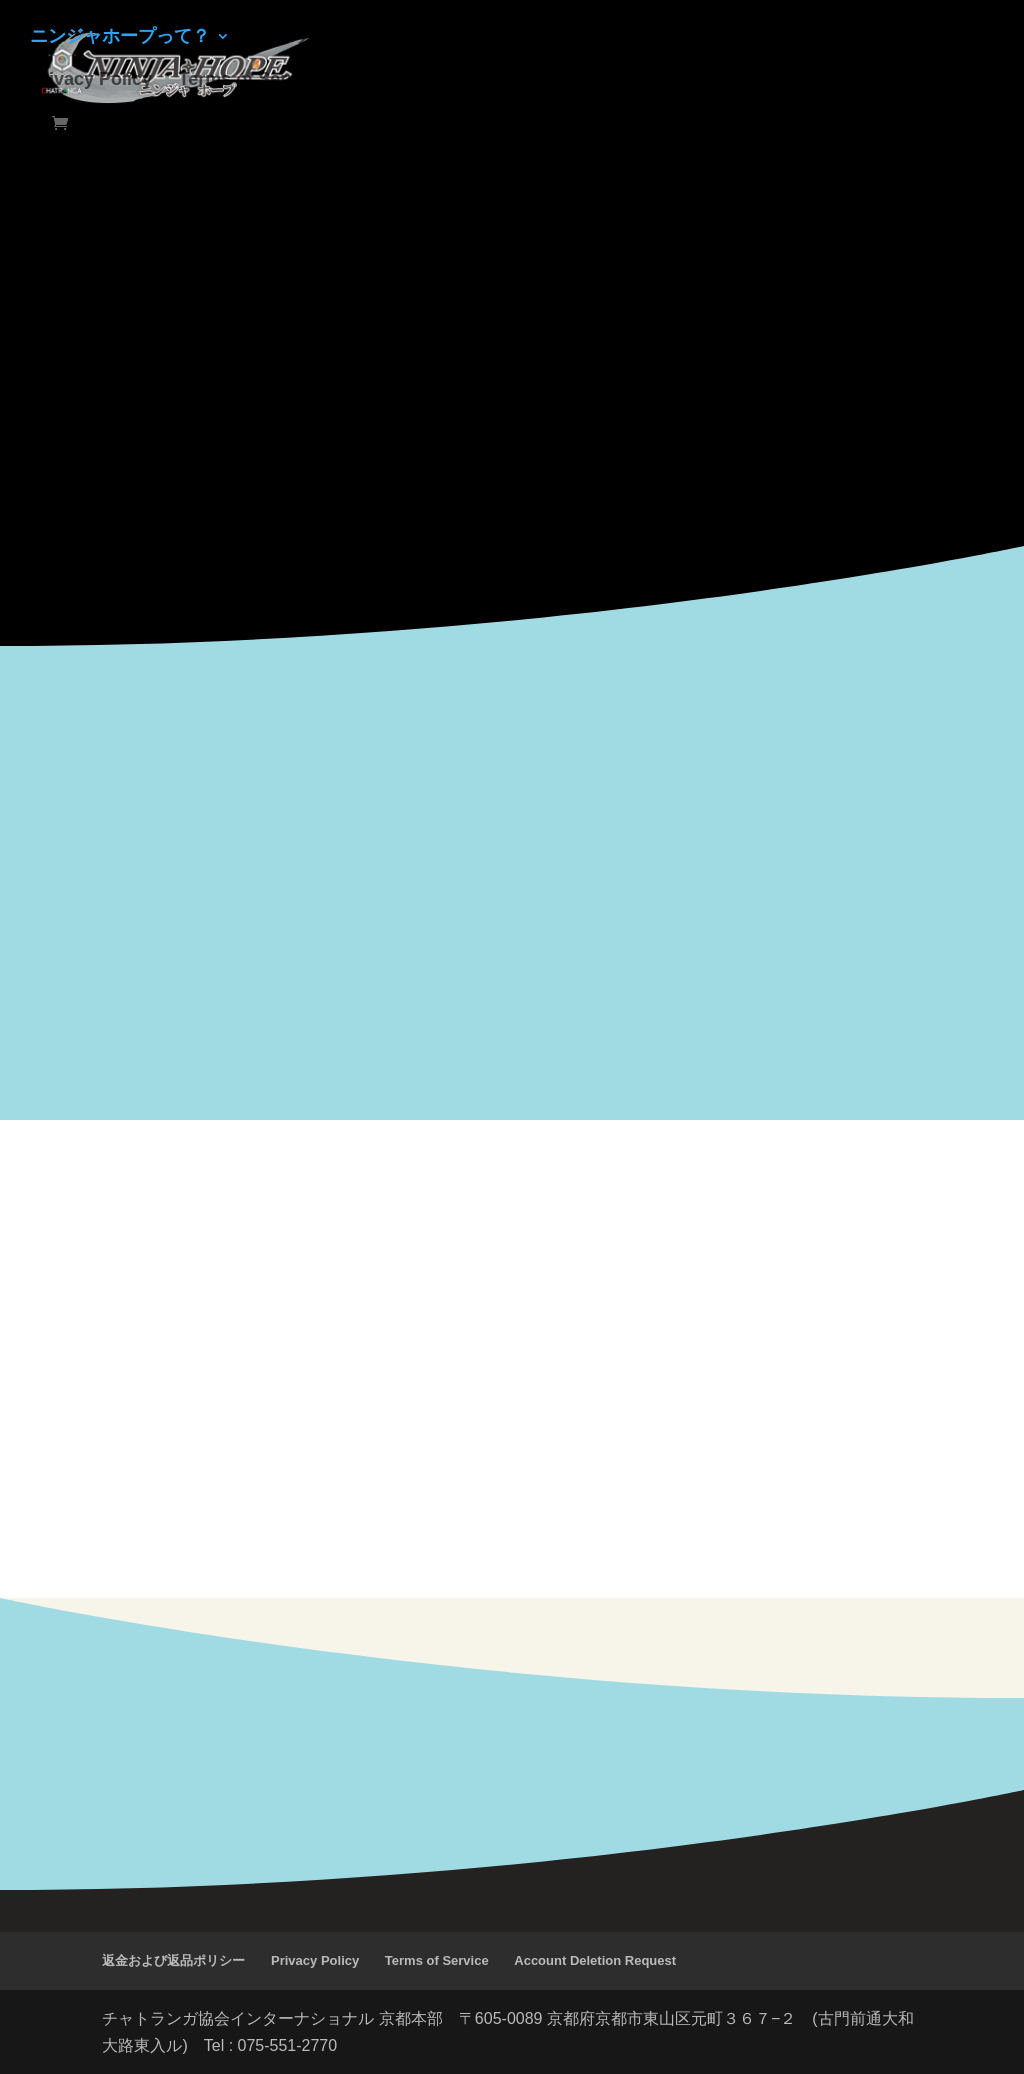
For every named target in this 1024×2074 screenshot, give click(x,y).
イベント (471, 37)
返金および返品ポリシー (173, 1960)
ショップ (292, 37)
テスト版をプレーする (758, 37)
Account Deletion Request (595, 1960)
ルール (382, 37)
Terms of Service (251, 80)
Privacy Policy (91, 80)
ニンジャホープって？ (120, 37)
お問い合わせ (588, 37)
